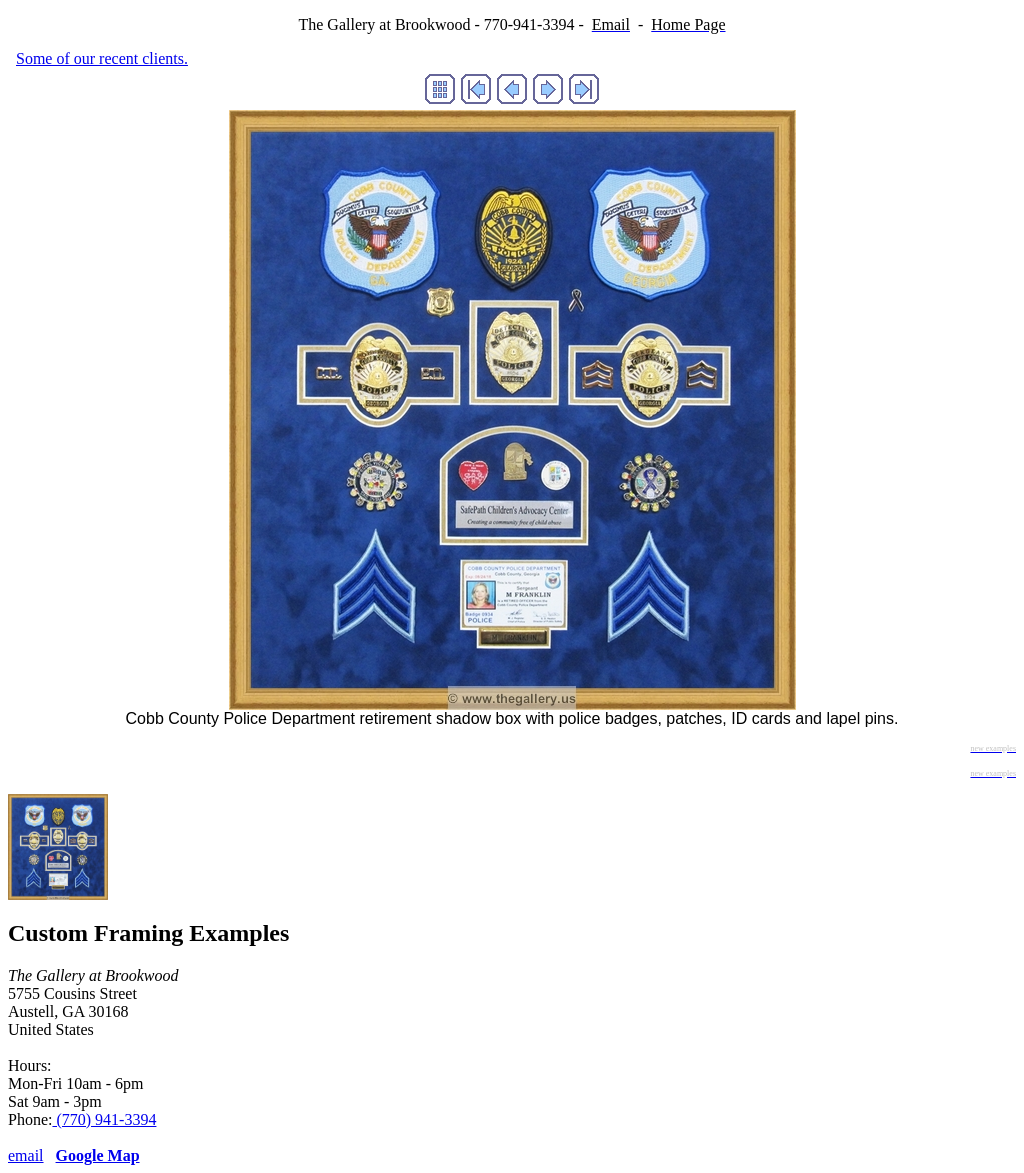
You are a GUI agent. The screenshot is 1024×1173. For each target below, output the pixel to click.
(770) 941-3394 (104, 1119)
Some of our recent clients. (102, 58)
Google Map (98, 1155)
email (26, 1155)
